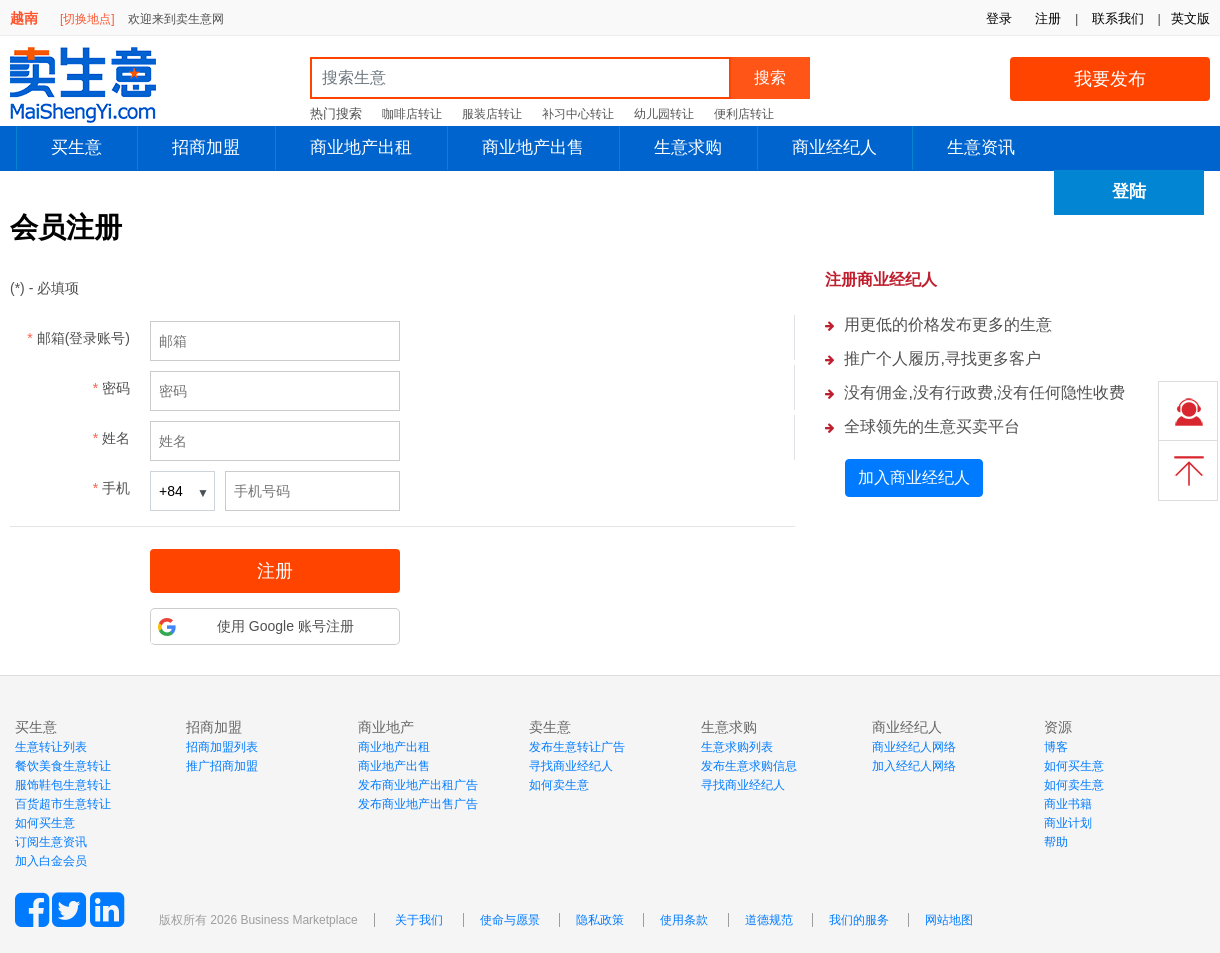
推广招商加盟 (222, 766)
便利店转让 (744, 114)
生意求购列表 (737, 747)
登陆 (1129, 191)
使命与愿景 (510, 920)
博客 (1056, 747)
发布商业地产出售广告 (418, 804)
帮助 (1056, 842)
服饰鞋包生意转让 (63, 785)
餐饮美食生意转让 (63, 766)
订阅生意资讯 (51, 842)
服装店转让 (492, 114)
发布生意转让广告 (577, 747)
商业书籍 (1068, 804)
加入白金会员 (51, 861)
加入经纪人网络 (914, 766)
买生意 (76, 147)
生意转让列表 (51, 747)
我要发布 (1110, 79)
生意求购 (688, 147)
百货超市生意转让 (63, 804)
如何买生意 (45, 823)
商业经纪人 (834, 147)
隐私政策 (600, 920)
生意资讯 (981, 147)
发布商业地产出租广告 (418, 785)
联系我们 (1118, 18)
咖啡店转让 (412, 114)
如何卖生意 (559, 785)
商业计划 (1068, 823)
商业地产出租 (361, 147)
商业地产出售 (533, 147)
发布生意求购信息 (749, 766)
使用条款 (684, 920)
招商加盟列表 (222, 747)
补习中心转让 (578, 114)
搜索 (770, 77)
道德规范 (769, 920)
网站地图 (949, 920)
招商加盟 (206, 147)
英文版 (1190, 18)
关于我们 (419, 920)
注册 (1048, 18)
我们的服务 (859, 920)
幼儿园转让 (664, 114)
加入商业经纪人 (914, 477)
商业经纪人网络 (914, 747)
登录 (999, 18)
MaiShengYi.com (100, 85)
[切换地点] (87, 19)
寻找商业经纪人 (571, 766)
